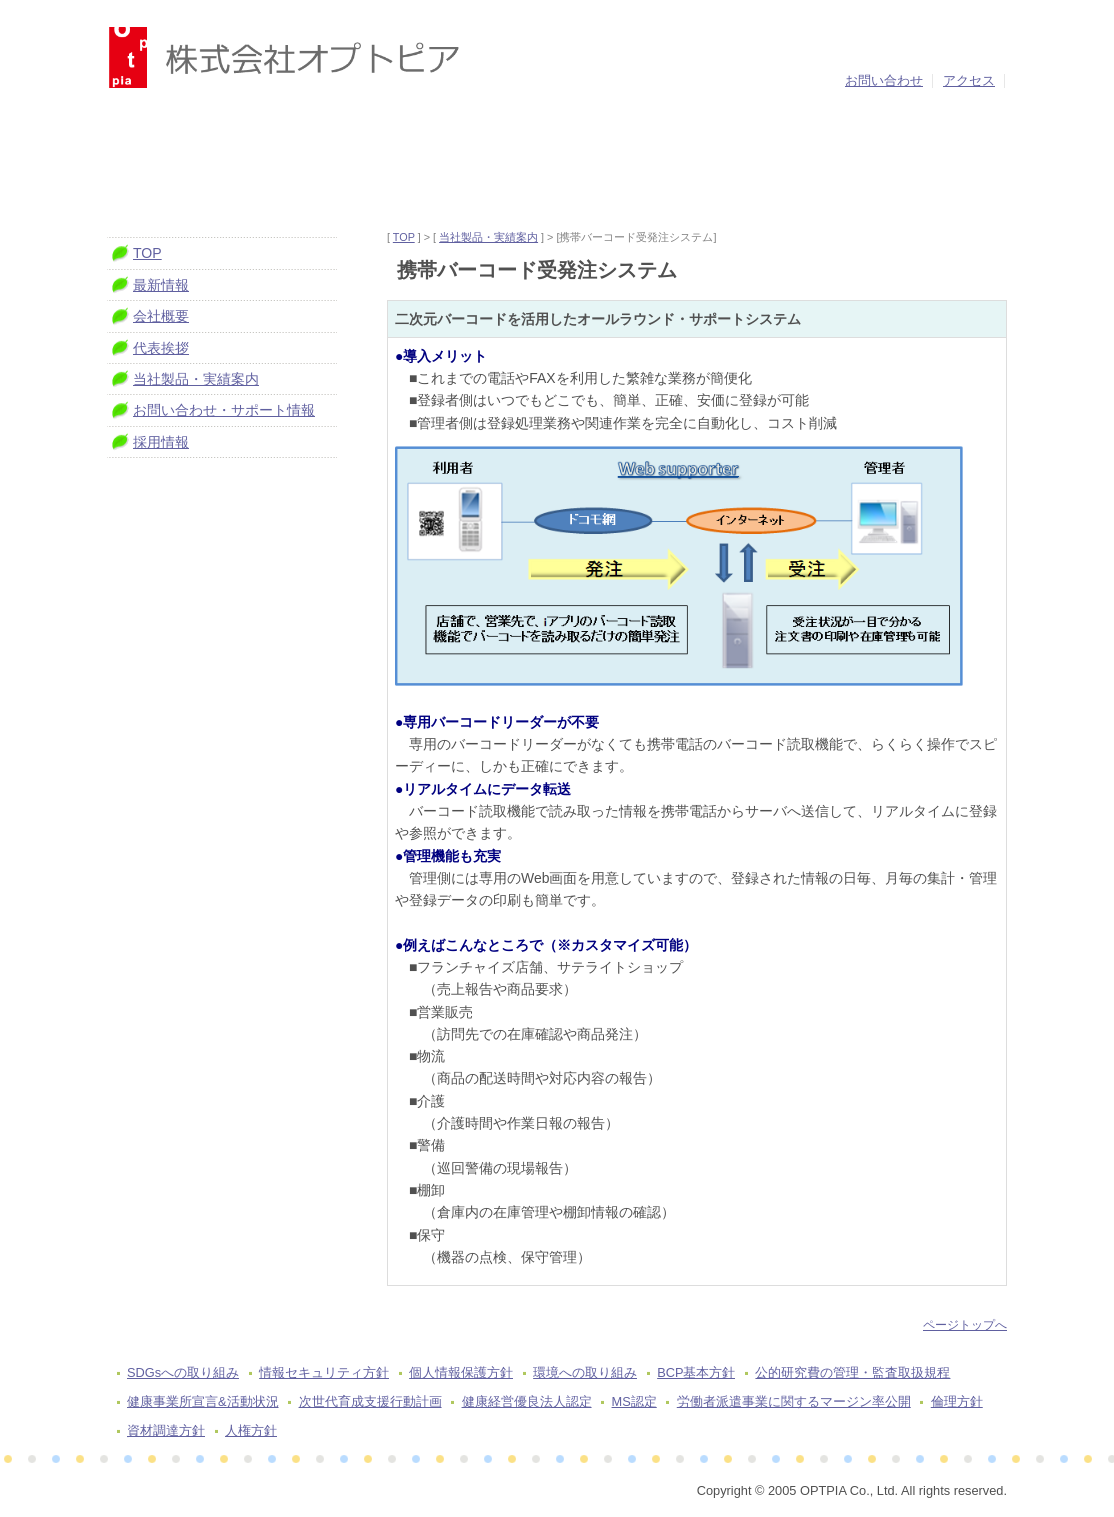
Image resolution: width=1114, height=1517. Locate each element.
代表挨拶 (161, 348)
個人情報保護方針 (461, 1372)
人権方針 (251, 1430)
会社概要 (161, 316)
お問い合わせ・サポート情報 (224, 410)
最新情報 (161, 285)
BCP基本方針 (696, 1372)
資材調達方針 (166, 1430)
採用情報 (161, 442)
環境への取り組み (585, 1372)
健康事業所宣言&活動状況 (203, 1401)
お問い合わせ (884, 80)
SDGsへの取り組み (183, 1372)
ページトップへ (965, 1325)
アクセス (969, 80)
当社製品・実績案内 (488, 237)
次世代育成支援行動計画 (370, 1401)
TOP (404, 237)
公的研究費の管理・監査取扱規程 (852, 1372)
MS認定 (634, 1401)
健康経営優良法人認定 (527, 1401)
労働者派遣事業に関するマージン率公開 (794, 1401)
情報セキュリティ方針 (324, 1372)
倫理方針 (957, 1401)
